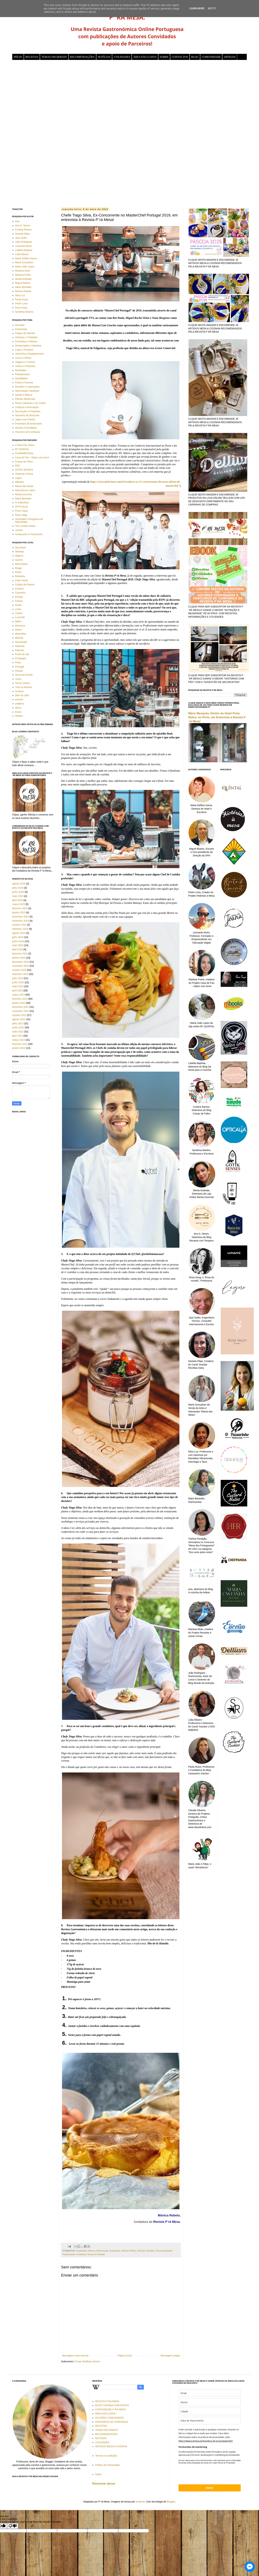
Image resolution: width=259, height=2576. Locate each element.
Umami (19, 530)
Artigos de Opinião (25, 333)
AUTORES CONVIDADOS (109, 2417)
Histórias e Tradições (26, 337)
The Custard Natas (25, 526)
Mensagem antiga (170, 2355)
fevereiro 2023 (20, 998)
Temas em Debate (96, 2254)
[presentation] (205, 2474)
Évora (18, 712)
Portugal (19, 666)
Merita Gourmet (23, 494)
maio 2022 (17, 1031)
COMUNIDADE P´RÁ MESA (110, 2409)
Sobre (98, 2474)
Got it (212, 8)
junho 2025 (18, 892)
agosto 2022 (18, 1019)
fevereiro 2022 (20, 1044)
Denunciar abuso (103, 2483)
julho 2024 (17, 937)
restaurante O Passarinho (29, 534)
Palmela (19, 650)
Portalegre (20, 658)
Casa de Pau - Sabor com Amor (32, 457)
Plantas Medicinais (25, 399)
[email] (210, 2393)
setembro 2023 (20, 974)
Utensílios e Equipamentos (29, 353)
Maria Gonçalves (24, 262)
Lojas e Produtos (24, 349)
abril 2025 (17, 900)
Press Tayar (21, 510)
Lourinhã (20, 617)
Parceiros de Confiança (27, 432)
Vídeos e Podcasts (25, 366)
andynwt (140, 2501)
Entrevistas (115, 2251)
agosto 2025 (18, 883)
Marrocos (20, 625)
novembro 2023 (20, 965)
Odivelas (20, 646)
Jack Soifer (21, 237)
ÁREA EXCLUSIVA (145, 56)
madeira (19, 703)
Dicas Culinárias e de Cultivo (30, 403)
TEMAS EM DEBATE (54, 56)
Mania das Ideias (24, 486)
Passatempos (22, 374)
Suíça (18, 679)
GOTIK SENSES (24, 469)
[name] (210, 2402)
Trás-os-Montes (23, 687)
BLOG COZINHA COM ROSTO (112, 2405)
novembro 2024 (20, 920)
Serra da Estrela (24, 674)
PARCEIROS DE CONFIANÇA (111, 2421)
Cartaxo (19, 588)
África (18, 707)
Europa (19, 596)
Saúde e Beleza (23, 394)
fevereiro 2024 (20, 953)
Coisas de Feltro (24, 461)
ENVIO (209, 2488)
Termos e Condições (106, 2455)
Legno (18, 478)
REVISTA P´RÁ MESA (107, 2401)
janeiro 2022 (18, 1048)
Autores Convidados (26, 427)
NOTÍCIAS (104, 56)
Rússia (19, 670)
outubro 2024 (19, 924)
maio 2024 (17, 945)
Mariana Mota (22, 270)
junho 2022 (18, 1027)
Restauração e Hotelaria (74, 2254)
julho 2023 (17, 978)
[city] (210, 2411)
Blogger (171, 2501)
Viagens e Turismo (25, 362)
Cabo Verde (21, 580)
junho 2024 (18, 941)
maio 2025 (17, 896)
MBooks (19, 482)
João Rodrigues (23, 241)
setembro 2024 (20, 928)
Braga (18, 568)
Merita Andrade (23, 279)
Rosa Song (21, 307)
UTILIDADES (122, 56)
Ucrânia (19, 691)
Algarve (19, 555)
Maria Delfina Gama (26, 258)
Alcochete (20, 547)
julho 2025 (17, 887)
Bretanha (20, 576)
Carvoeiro (20, 592)
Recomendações (164, 2251)
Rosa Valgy (21, 515)
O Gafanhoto (22, 502)
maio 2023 (17, 986)
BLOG (195, 56)
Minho (18, 629)
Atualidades (81, 2251)
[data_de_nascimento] (210, 2420)
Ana (17, 221)
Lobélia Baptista (23, 250)
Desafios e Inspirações (27, 386)
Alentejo (19, 551)
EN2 (17, 465)
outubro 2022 (19, 1015)
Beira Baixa (21, 564)
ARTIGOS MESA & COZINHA (111, 2446)
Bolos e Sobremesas (98, 2251)
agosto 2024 (18, 933)
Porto (18, 662)
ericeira (19, 699)
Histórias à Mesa (24, 473)
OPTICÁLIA (21, 506)
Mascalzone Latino (25, 490)
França (19, 601)
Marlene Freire (23, 274)
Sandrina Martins (24, 311)
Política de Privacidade (107, 2465)
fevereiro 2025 (20, 908)
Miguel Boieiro (23, 283)
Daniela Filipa (22, 233)
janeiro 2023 (18, 1003)
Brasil (18, 572)
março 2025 (18, 904)
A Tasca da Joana (24, 445)
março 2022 (18, 1039)
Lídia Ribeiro (22, 254)
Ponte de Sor (22, 654)
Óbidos (19, 715)
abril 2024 (17, 949)
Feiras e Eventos (24, 382)
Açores (19, 559)
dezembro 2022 (20, 1007)
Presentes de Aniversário (28, 423)
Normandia (21, 642)
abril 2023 (17, 990)
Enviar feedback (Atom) (87, 2361)
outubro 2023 (19, 970)
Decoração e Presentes (27, 411)
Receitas (150, 2251)
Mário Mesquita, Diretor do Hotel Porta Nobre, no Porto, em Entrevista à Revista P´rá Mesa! (217, 717)
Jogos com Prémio (25, 419)
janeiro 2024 (18, 957)
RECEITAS (31, 56)
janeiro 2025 (18, 912)
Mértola (19, 637)
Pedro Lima (21, 303)
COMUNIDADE (211, 56)
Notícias (141, 2251)
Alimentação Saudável (27, 390)
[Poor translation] (12, 2526)
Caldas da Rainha (24, 584)
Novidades (21, 370)
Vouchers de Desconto (27, 415)
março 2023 (18, 994)
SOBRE (164, 56)
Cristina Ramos (23, 229)
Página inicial (124, 2355)
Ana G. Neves (22, 225)
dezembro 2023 (20, 961)
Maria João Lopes (24, 266)
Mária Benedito (23, 287)
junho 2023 (18, 982)
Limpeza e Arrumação (27, 407)
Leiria (18, 609)
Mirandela (20, 633)
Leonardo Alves (23, 246)
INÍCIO (18, 56)
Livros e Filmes (23, 357)
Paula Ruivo (21, 299)
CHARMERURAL (24, 453)
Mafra (18, 621)
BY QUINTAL (22, 449)
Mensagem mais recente (75, 2355)
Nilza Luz (20, 295)
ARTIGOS (230, 56)
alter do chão (22, 695)
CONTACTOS (180, 56)
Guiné (18, 605)
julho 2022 (17, 1023)
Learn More (196, 8)
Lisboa (18, 613)
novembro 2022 (20, 1011)
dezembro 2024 (20, 916)
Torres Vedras (22, 683)
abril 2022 (17, 1035)
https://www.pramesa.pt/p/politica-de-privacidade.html (206, 2440)
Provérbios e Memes (26, 341)
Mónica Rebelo (129, 2251)
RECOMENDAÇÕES (82, 56)
